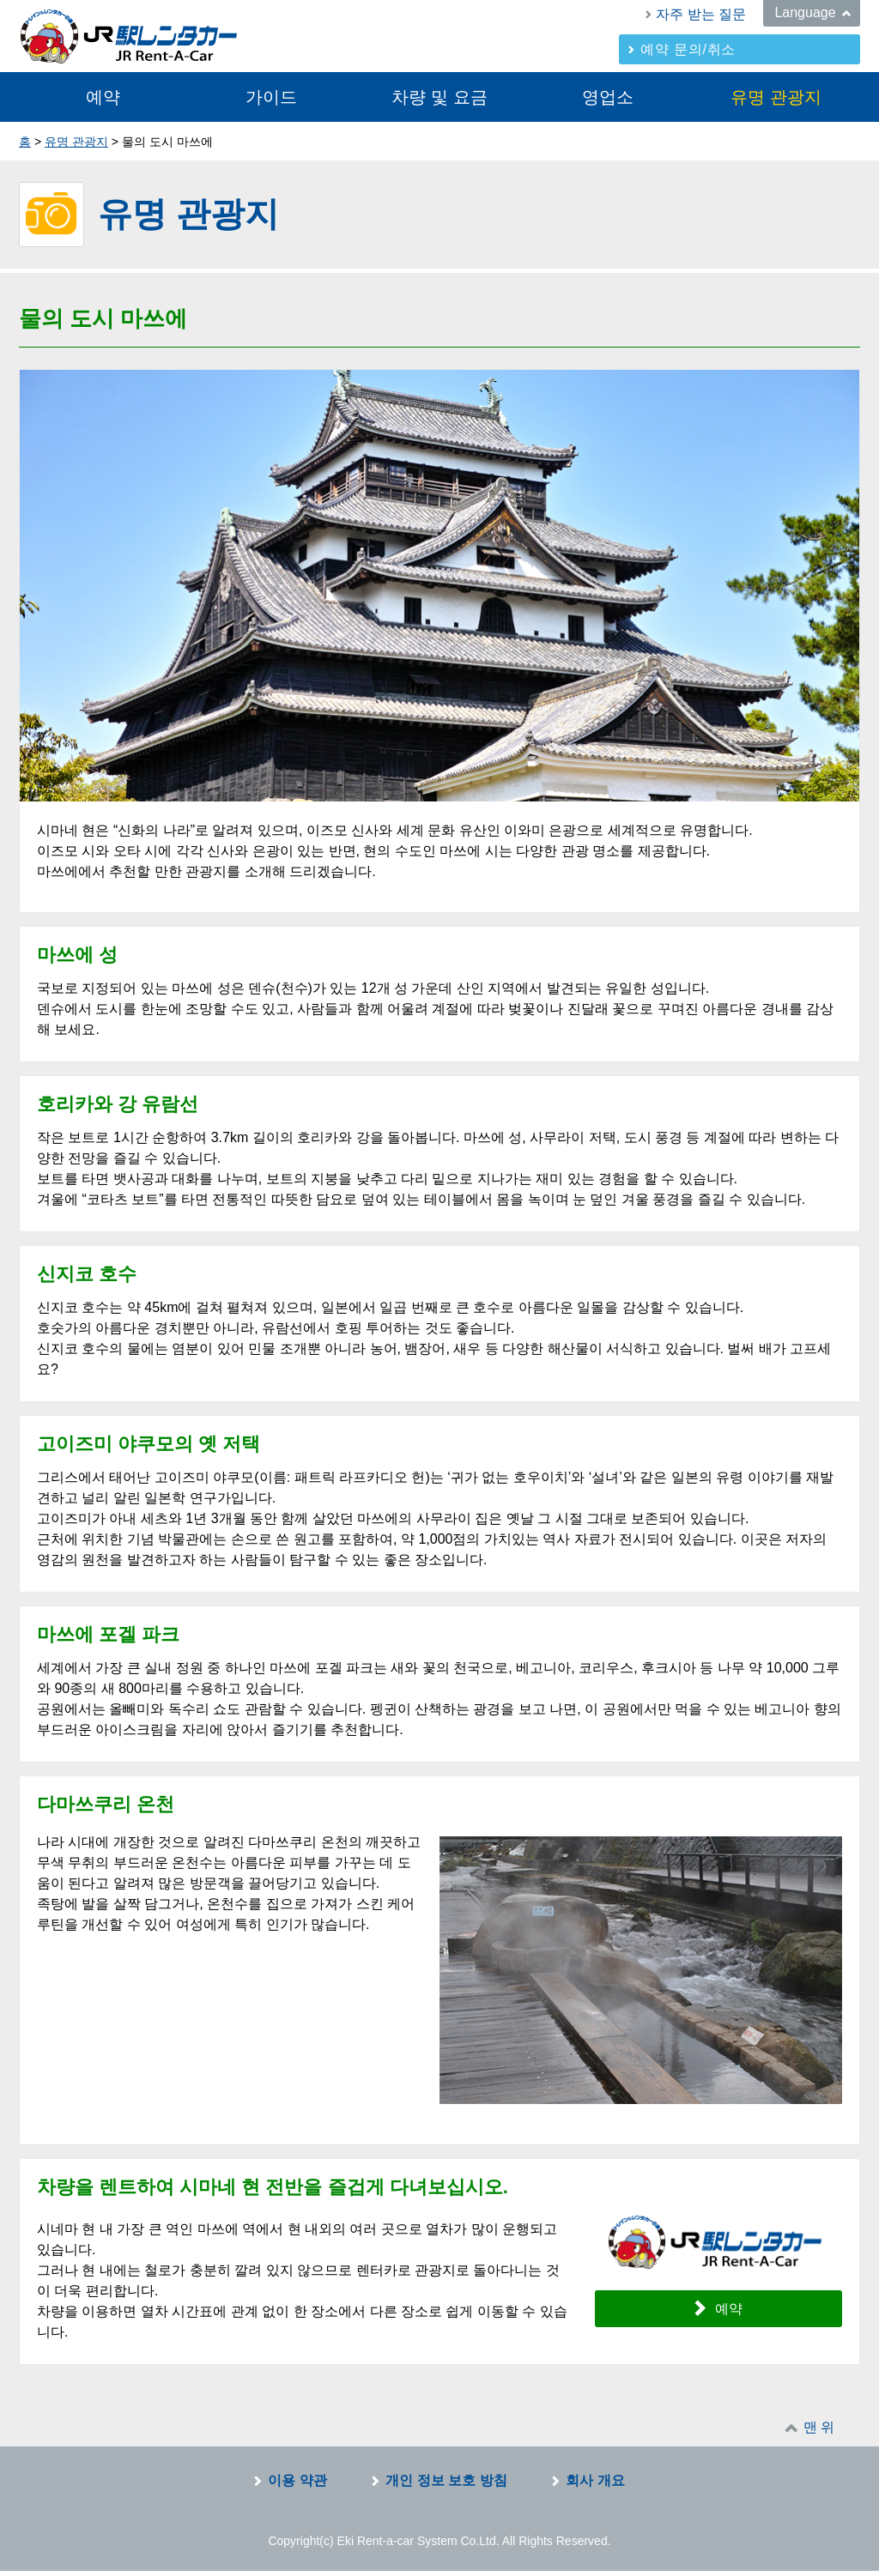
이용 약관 (297, 2485)
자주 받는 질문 (701, 14)
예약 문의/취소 (688, 49)
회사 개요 (595, 2485)
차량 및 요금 (439, 97)
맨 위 (818, 2432)
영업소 (607, 97)
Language (804, 12)
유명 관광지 (775, 97)
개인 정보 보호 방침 (445, 2485)
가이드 (271, 97)
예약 (103, 97)
